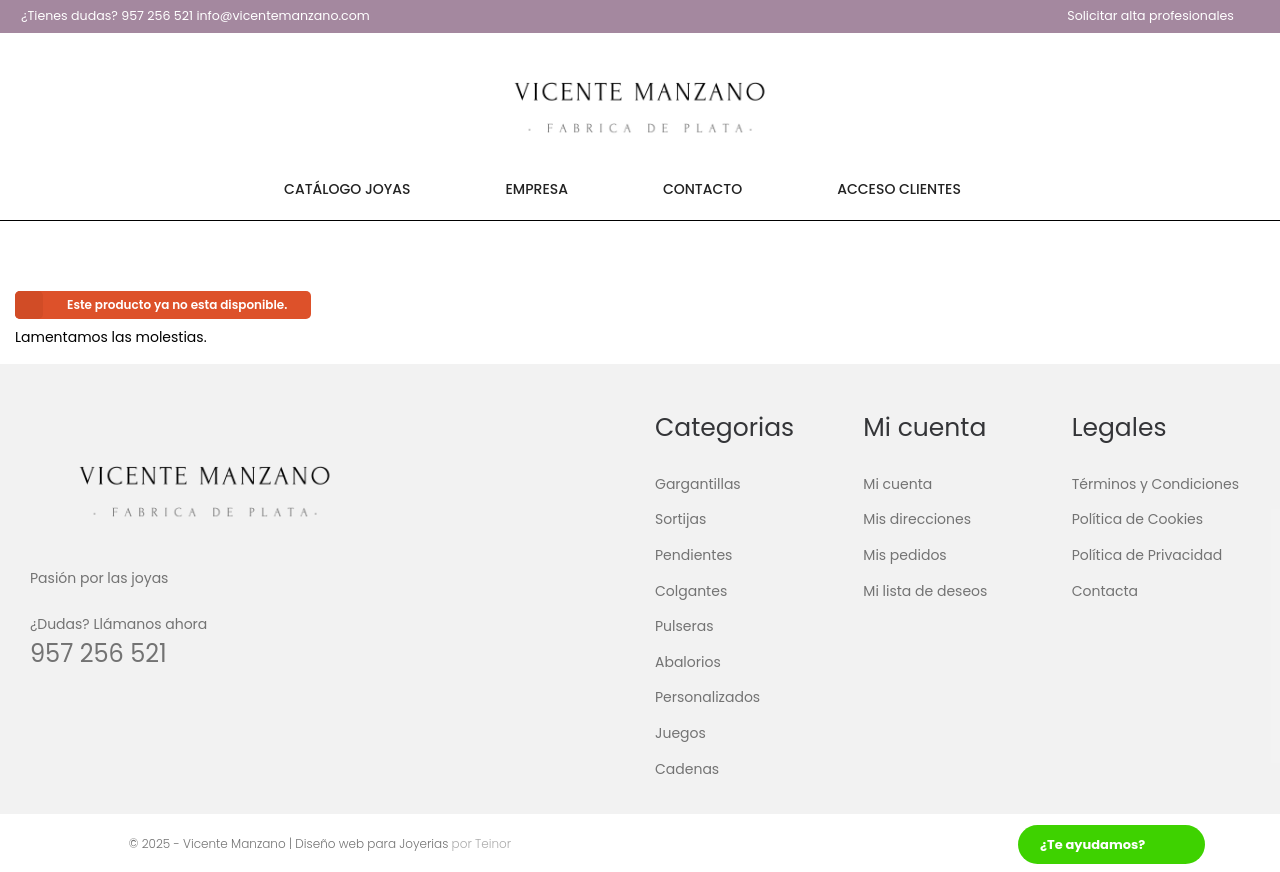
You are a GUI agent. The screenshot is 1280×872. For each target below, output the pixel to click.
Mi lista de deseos (925, 590)
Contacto (702, 189)
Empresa (537, 189)
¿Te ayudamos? (1092, 844)
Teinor (491, 843)
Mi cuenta (897, 484)
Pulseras (684, 626)
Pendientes (693, 555)
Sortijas (680, 519)
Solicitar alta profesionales (1150, 15)
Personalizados (707, 697)
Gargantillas (698, 484)
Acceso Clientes (899, 189)
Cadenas (687, 768)
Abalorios (688, 662)
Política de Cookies (1137, 519)
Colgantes (691, 590)
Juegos (680, 733)
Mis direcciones (917, 519)
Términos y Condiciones (1155, 484)
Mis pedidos (904, 555)
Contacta (1105, 590)
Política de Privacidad (1147, 555)
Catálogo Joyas (347, 189)
